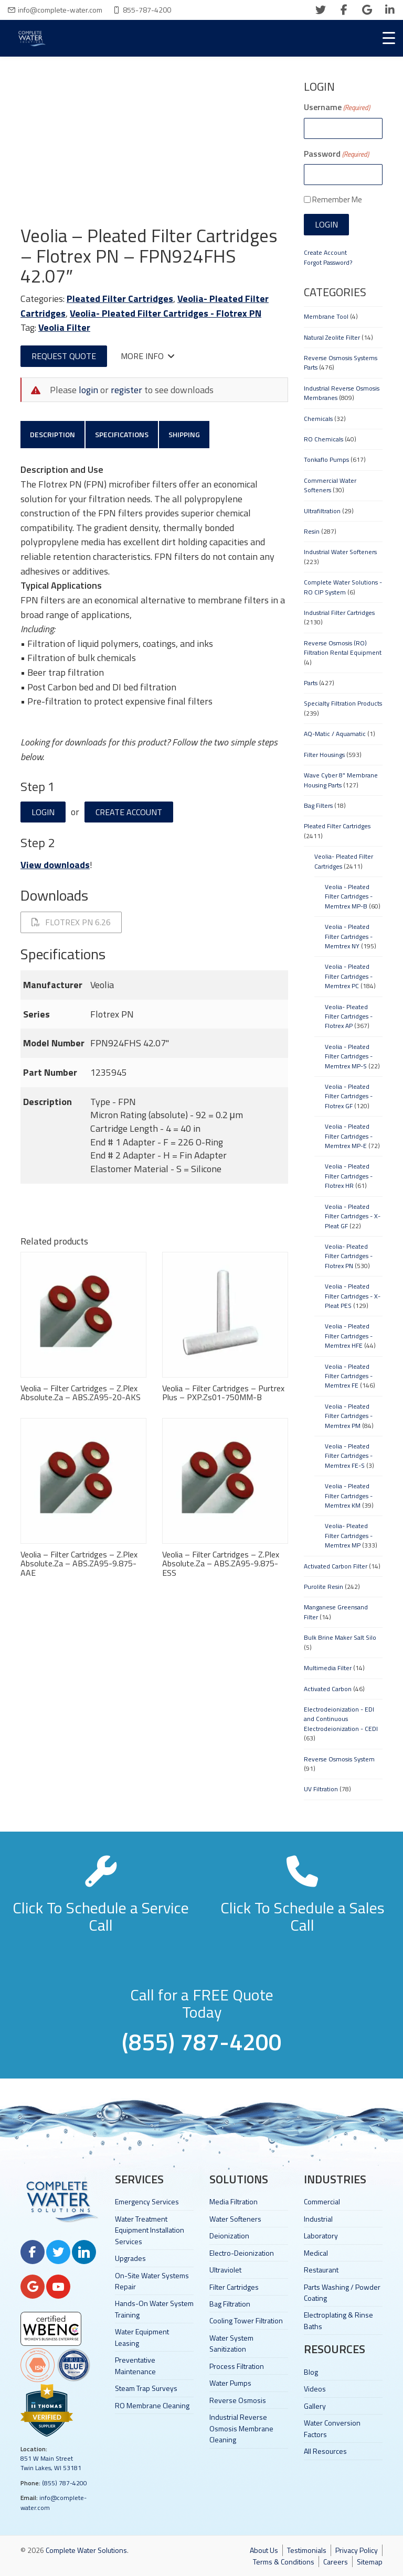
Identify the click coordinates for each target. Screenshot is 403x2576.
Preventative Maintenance (135, 2365)
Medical (316, 2252)
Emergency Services (147, 2201)
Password (336, 153)
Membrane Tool (326, 316)
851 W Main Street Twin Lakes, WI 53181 (50, 2463)
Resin (312, 531)
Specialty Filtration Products (343, 703)
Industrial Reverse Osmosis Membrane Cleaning (241, 2428)
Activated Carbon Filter (335, 1566)
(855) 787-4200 (64, 2483)
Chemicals (318, 419)
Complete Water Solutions (86, 2550)
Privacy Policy (356, 2550)
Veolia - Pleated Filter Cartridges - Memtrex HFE (349, 1335)
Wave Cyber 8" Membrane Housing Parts (341, 779)
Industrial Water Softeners (340, 552)
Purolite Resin (323, 1587)
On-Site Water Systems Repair (152, 2281)
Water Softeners (235, 2218)
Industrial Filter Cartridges (339, 613)
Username (337, 107)
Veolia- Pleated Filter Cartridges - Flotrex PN (165, 313)
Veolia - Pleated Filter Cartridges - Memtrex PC (349, 976)
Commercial (322, 2201)
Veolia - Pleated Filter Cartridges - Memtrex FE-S (349, 1455)
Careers (335, 2561)
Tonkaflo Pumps (326, 459)
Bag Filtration (229, 2303)
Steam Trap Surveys (146, 2388)
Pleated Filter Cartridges (120, 298)
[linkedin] (390, 10)
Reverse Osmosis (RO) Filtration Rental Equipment (342, 647)
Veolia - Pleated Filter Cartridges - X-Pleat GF (352, 1216)
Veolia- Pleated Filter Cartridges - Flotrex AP (349, 1016)
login (88, 390)
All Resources (325, 2450)
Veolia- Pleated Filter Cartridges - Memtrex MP (349, 1535)
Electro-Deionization (241, 2252)
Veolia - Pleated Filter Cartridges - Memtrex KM (349, 1495)
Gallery (315, 2405)
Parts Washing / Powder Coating (342, 2292)
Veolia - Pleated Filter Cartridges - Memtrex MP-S (349, 1056)
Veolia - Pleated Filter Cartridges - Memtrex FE (349, 1376)
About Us (264, 2550)
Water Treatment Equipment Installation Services (149, 2230)
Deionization (229, 2235)
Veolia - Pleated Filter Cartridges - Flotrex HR (349, 1175)
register (126, 390)
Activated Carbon (328, 1689)
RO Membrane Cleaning (152, 2405)
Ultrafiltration (322, 511)
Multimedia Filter (328, 1668)
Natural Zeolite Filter (332, 337)
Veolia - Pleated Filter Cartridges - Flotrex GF (349, 1096)
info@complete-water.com (60, 9)
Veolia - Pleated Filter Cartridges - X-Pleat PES (352, 1296)
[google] (367, 10)
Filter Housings (324, 755)
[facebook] (343, 10)
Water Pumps (230, 2382)
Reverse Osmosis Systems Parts (340, 362)
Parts (310, 683)
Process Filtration (236, 2366)
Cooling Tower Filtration (246, 2320)
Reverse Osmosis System (339, 1759)
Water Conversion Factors (332, 2428)
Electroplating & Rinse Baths (338, 2320)
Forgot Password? (328, 262)
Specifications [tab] (122, 434)
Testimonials (306, 2550)
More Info (148, 356)
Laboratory (321, 2235)
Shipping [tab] (184, 434)
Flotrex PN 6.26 (71, 922)
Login (43, 812)
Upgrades (130, 2258)
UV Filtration (321, 1789)
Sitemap (370, 2561)
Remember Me (337, 199)
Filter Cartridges (234, 2286)
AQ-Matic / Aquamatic (335, 734)
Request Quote (63, 356)
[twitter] (320, 10)
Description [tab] (52, 434)
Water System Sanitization (231, 2343)
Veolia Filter (64, 327)
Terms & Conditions (283, 2561)
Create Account (129, 812)
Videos (315, 2388)
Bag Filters (318, 805)
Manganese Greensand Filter (336, 1611)
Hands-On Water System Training (154, 2309)
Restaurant (321, 2269)
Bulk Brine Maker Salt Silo (340, 1637)
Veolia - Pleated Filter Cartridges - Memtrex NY (349, 936)
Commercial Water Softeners (330, 485)
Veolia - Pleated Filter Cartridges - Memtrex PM (349, 1416)
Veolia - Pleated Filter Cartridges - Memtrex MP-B (349, 896)
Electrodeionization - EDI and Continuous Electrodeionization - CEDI (341, 1719)
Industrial (318, 2218)
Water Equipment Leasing (142, 2337)
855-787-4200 (147, 9)
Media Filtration (233, 2201)
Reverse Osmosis (237, 2400)
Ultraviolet (225, 2269)
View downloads (55, 865)
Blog (311, 2371)
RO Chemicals (323, 439)
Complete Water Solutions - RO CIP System (343, 587)
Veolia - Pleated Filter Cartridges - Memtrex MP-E (349, 1136)
